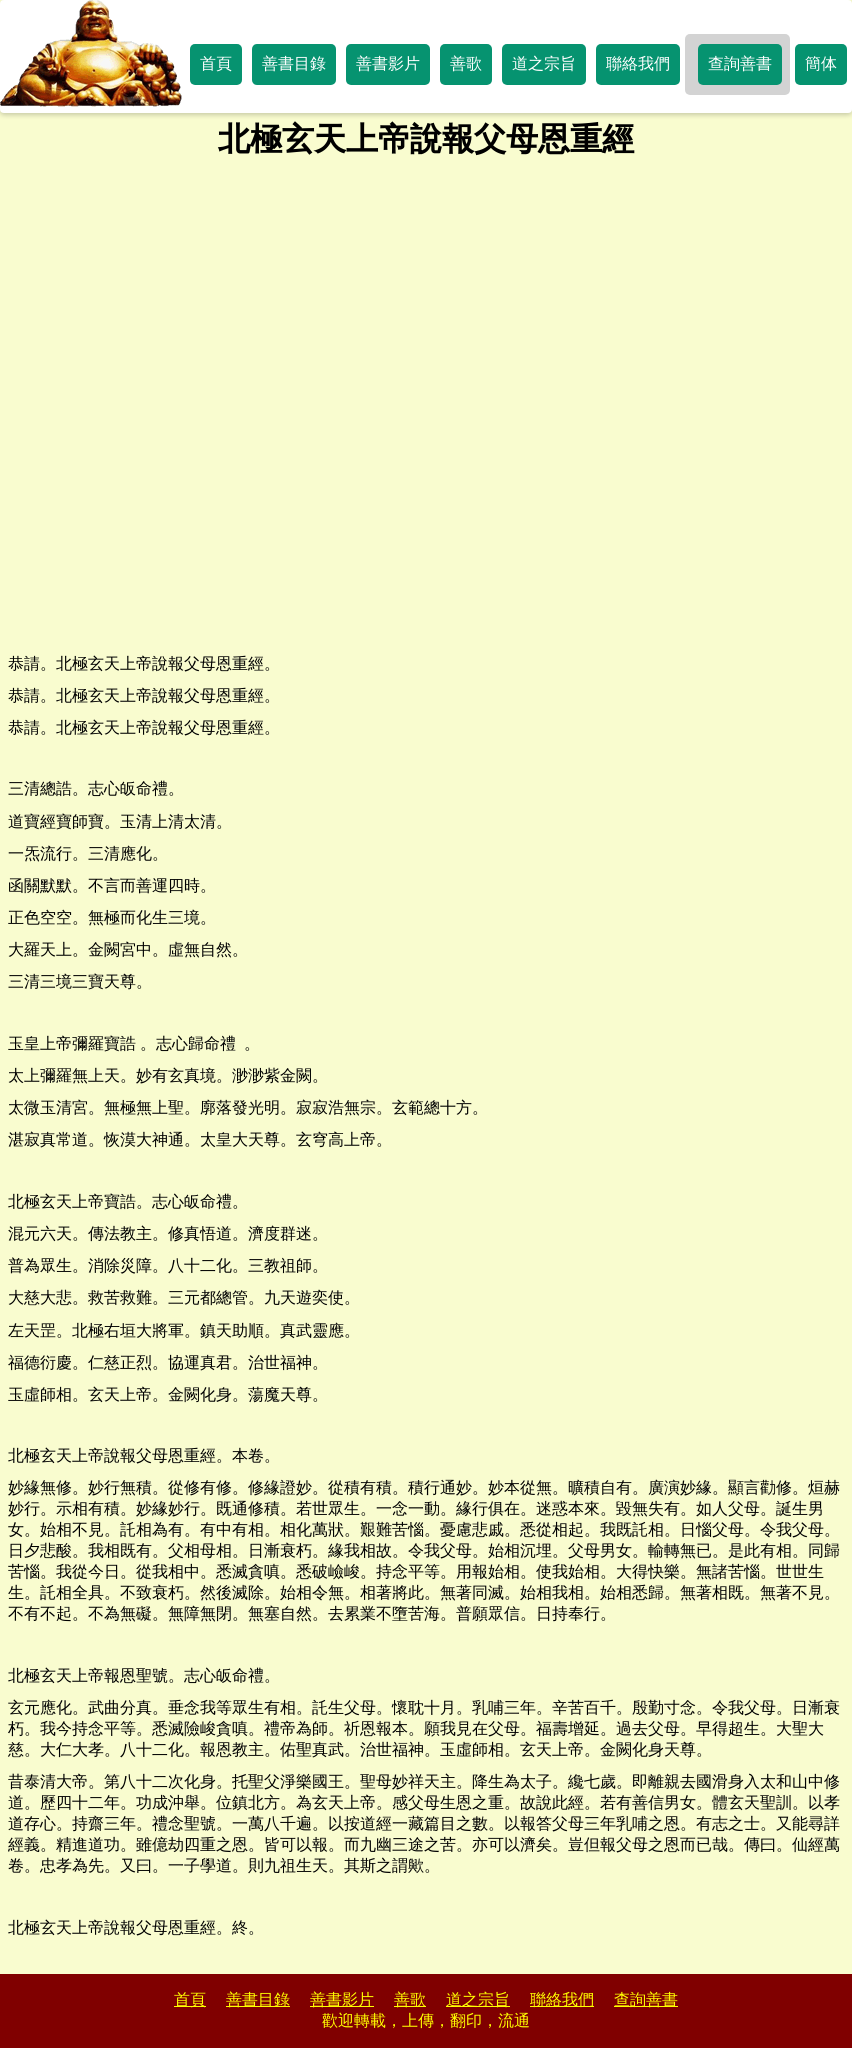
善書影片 (388, 63)
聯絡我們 (638, 63)
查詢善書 (740, 63)
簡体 (821, 63)
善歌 (466, 63)
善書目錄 (294, 63)
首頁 (216, 63)
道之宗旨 (544, 63)
